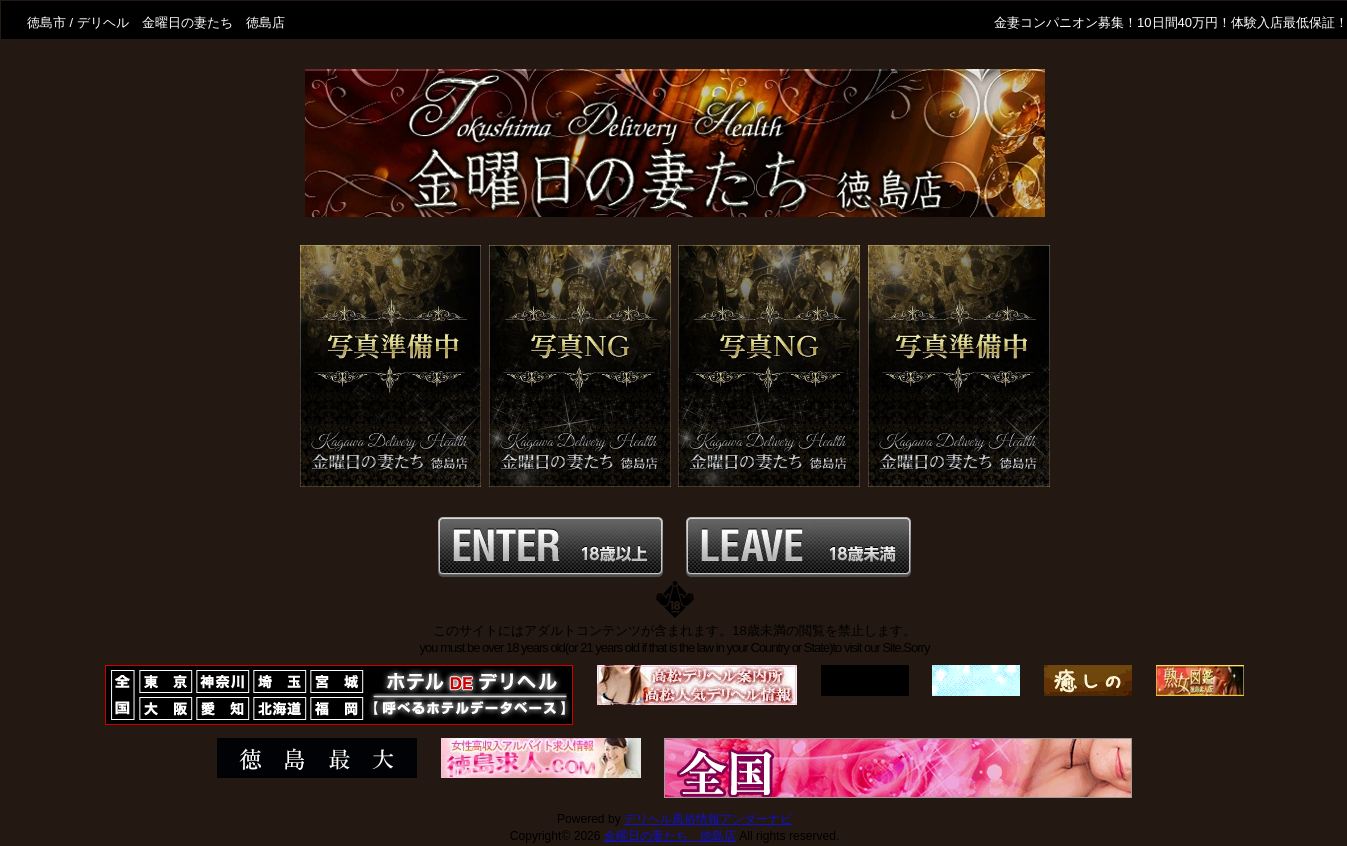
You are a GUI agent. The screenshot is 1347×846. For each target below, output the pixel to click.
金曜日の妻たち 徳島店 (670, 836)
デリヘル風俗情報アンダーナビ (708, 819)
